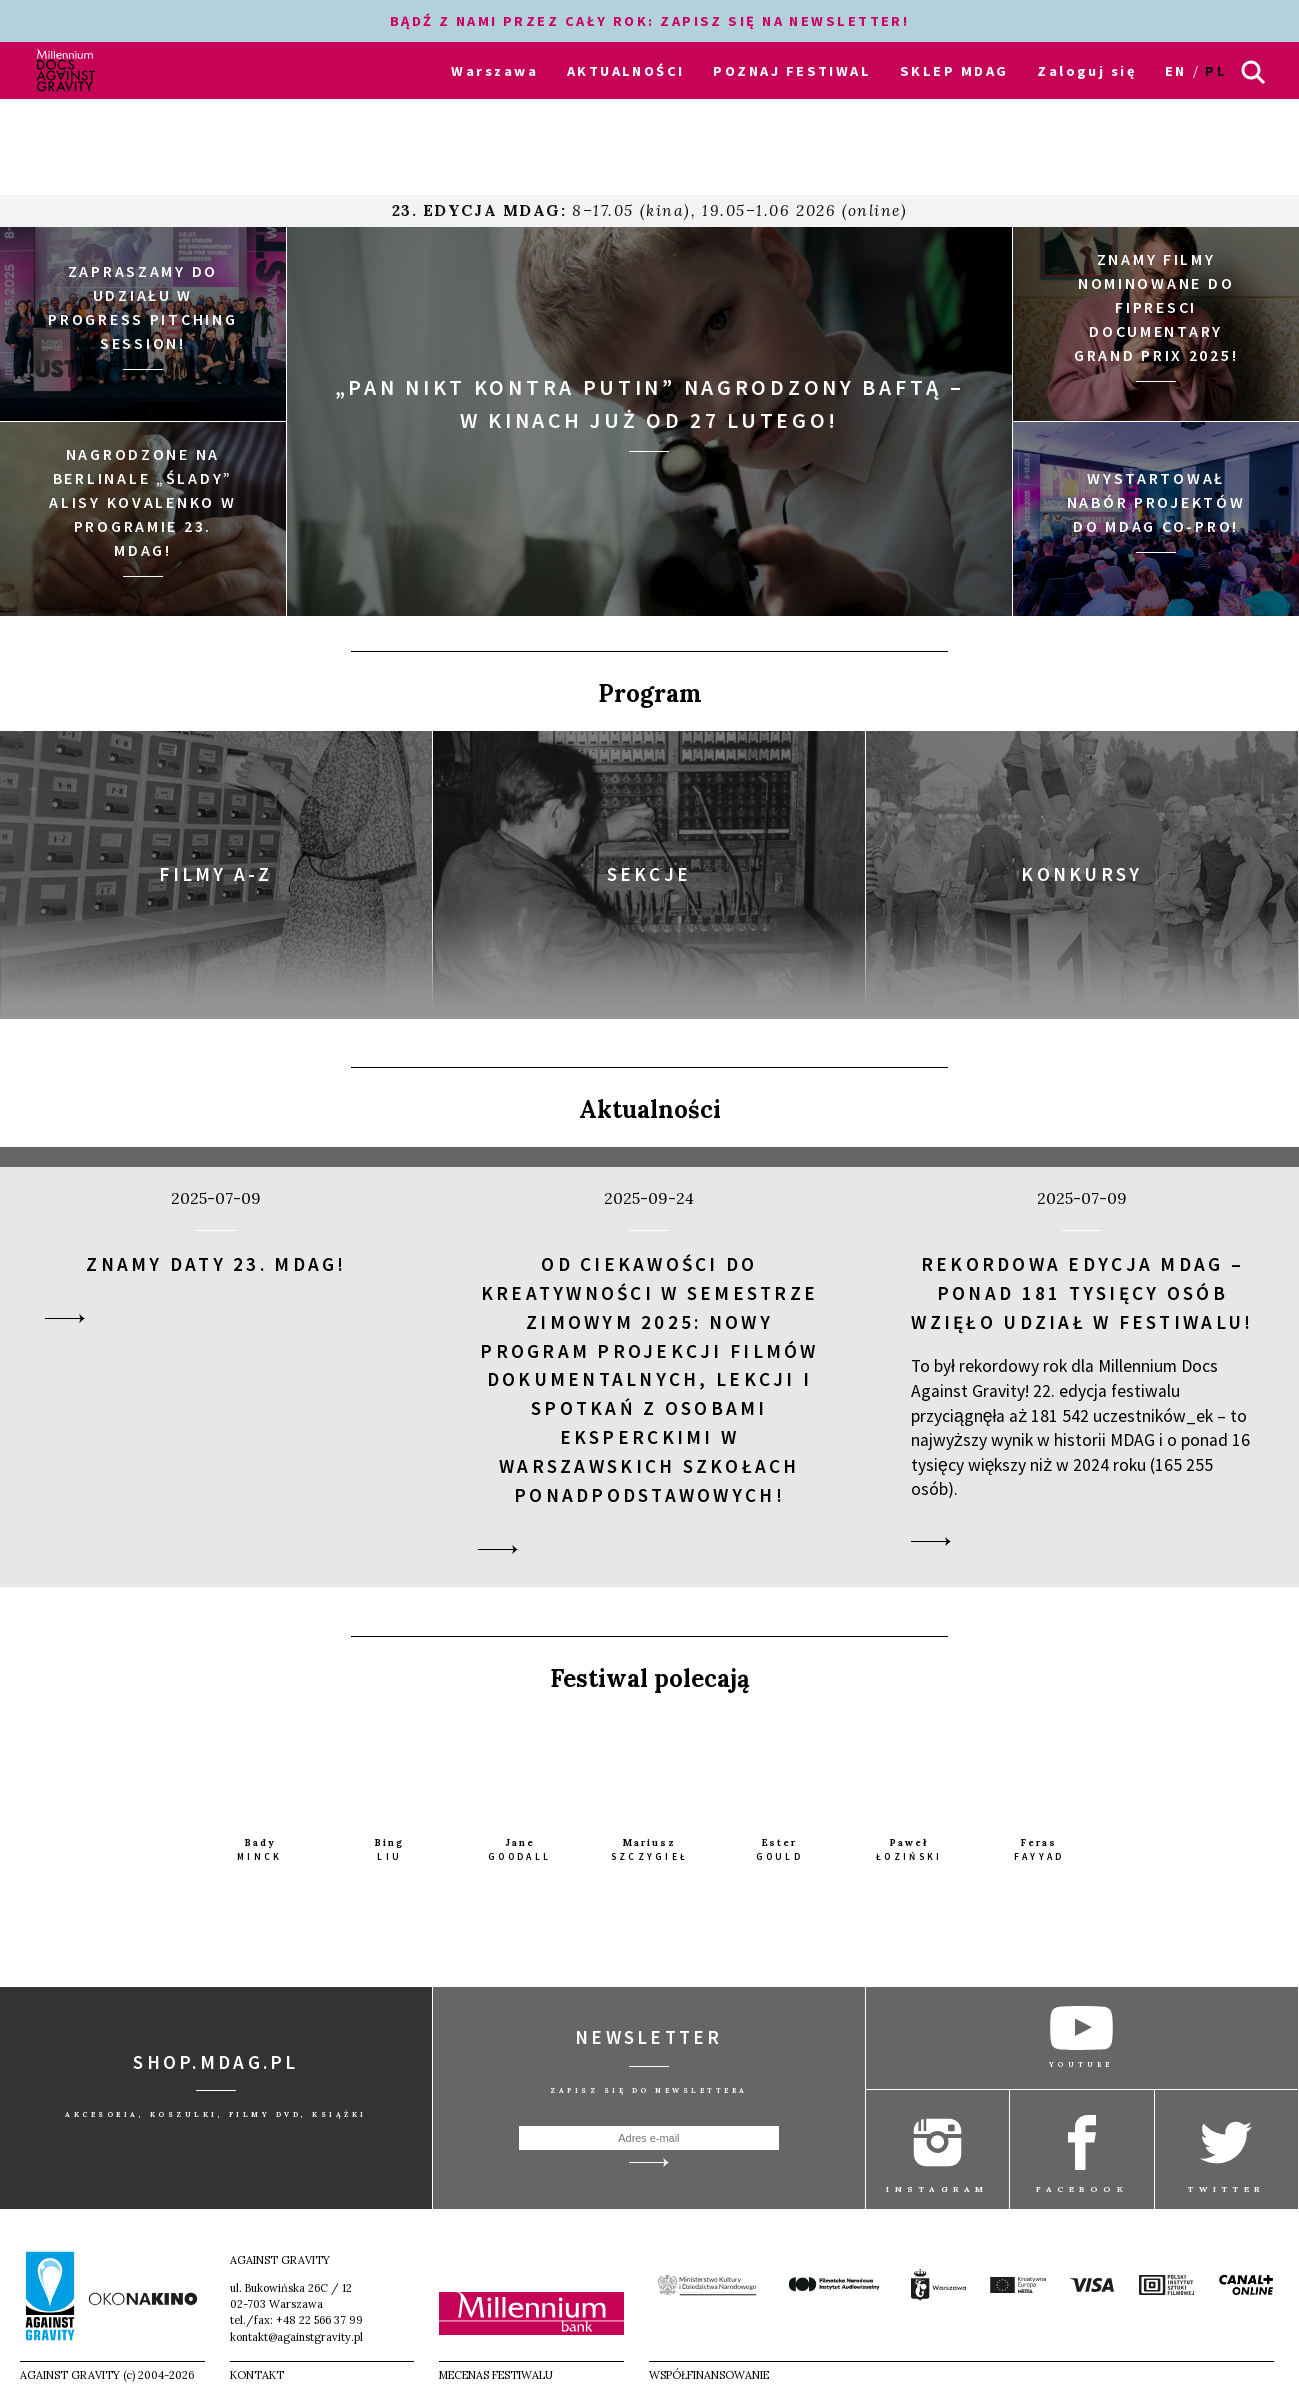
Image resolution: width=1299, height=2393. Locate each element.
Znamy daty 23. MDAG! (216, 1264)
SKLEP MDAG (954, 71)
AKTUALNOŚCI (626, 71)
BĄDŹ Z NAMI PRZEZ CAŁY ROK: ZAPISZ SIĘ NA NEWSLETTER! (650, 21)
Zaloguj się (1086, 71)
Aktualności (650, 1108)
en (1176, 71)
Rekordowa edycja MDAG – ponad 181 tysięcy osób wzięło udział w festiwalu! (1082, 1293)
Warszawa (494, 71)
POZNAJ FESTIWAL (792, 71)
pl (1216, 71)
